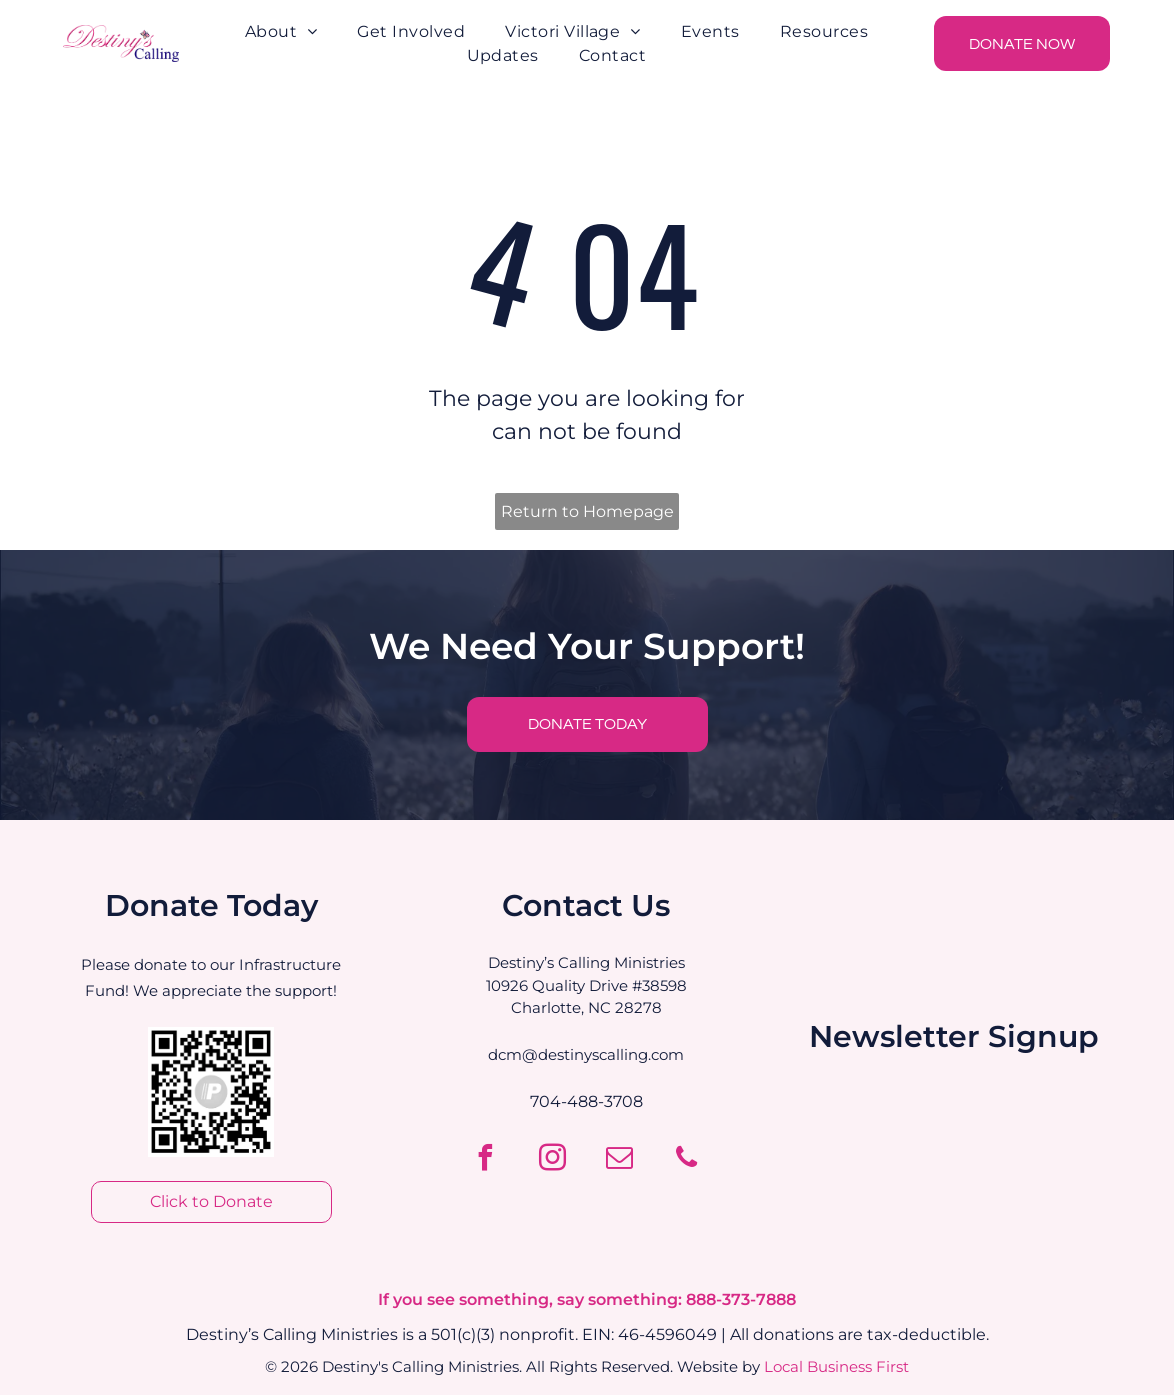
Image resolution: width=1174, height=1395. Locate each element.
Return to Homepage (587, 511)
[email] (620, 1160)
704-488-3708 (586, 1101)
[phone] (687, 1160)
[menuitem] (281, 32)
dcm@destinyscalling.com (586, 1054)
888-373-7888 (741, 1299)
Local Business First (836, 1366)
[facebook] (486, 1160)
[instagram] (553, 1160)
